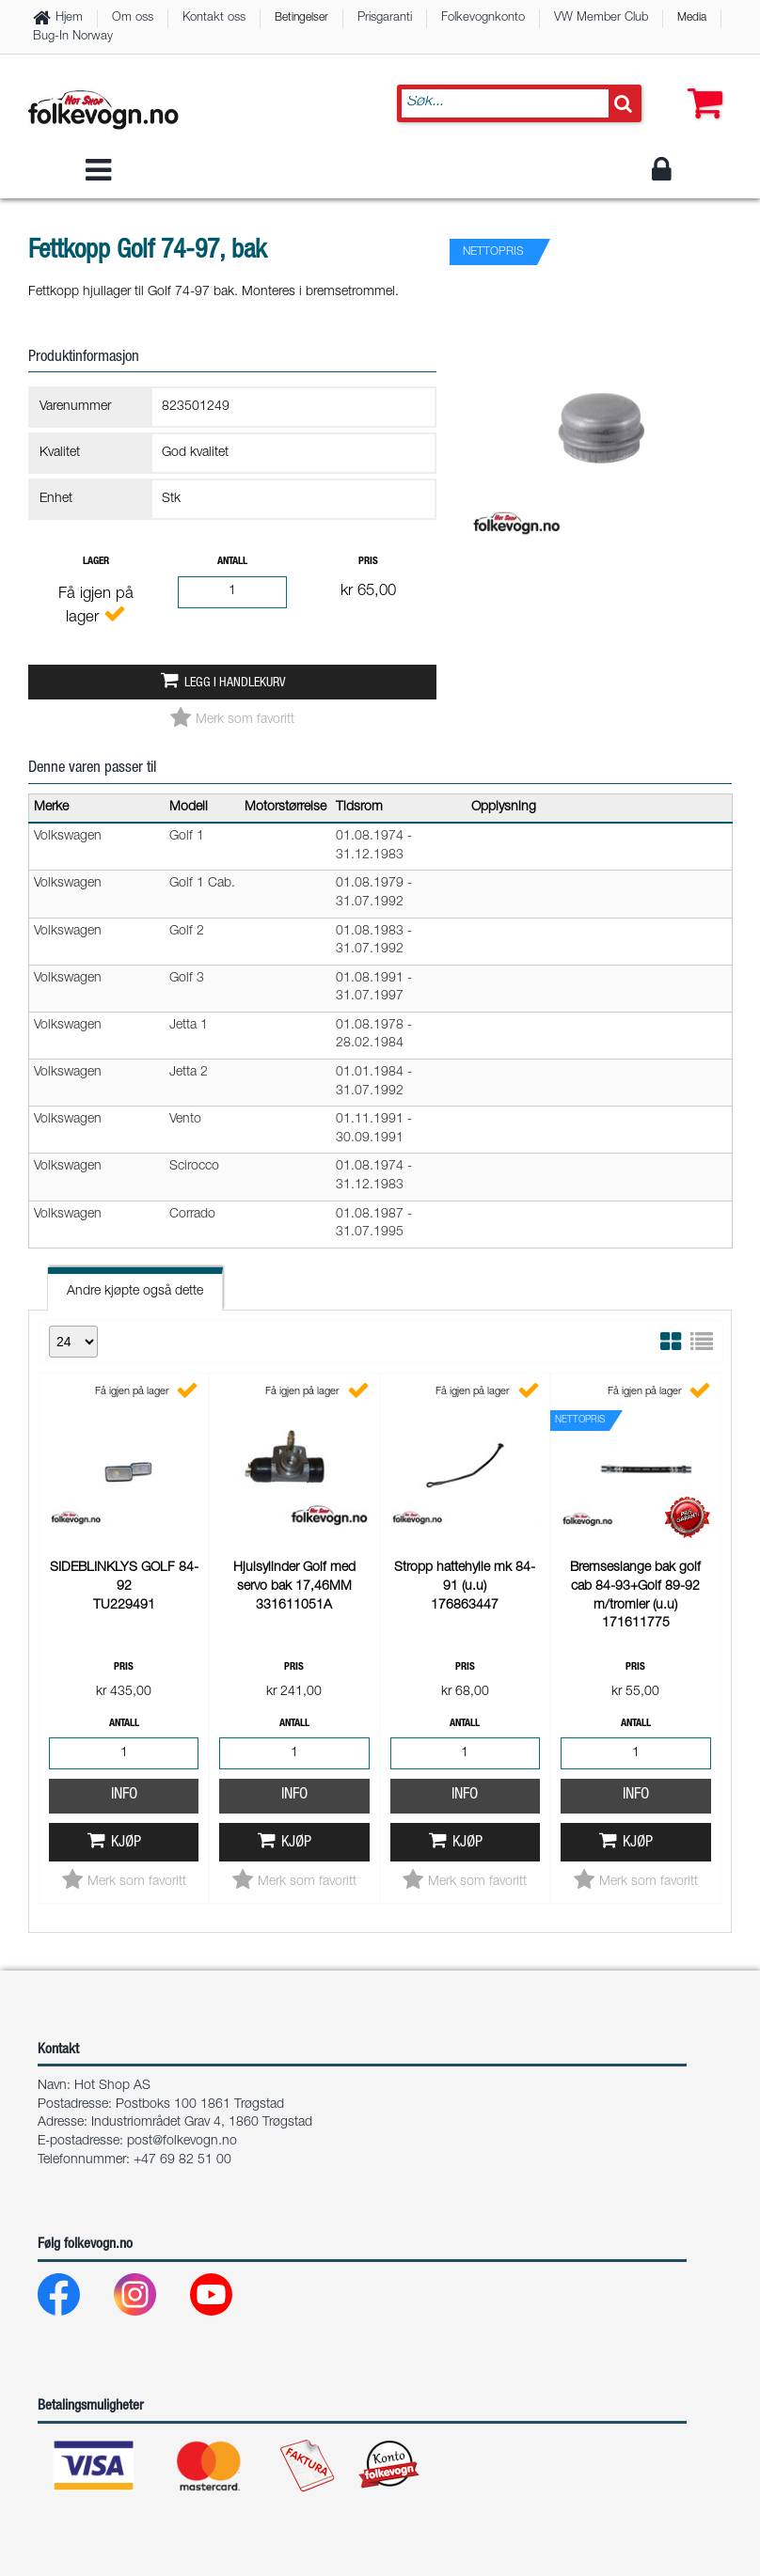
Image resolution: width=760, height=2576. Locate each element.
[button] (701, 84)
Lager (96, 562)
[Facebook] (74, 2299)
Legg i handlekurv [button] (234, 683)
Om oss (132, 18)
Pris (368, 562)
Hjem (69, 18)
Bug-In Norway (73, 37)
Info (124, 1795)
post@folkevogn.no (182, 2141)
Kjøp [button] (126, 1843)
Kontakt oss (213, 18)
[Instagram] (150, 2299)
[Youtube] (226, 2299)
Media (691, 18)
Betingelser (301, 18)
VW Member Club (601, 18)
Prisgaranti (384, 18)
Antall (232, 562)
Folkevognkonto (483, 18)
